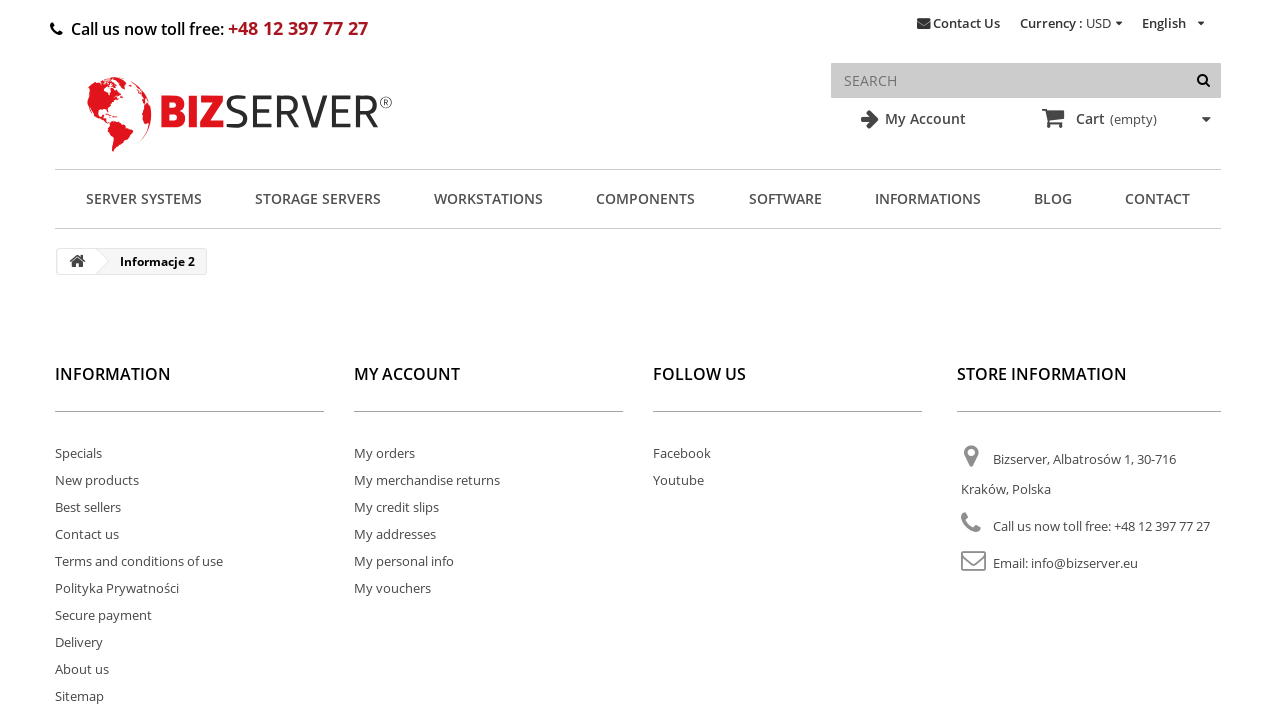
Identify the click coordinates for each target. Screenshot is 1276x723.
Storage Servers (318, 198)
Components (645, 198)
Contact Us (966, 23)
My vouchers (392, 588)
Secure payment (103, 615)
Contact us (87, 534)
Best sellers (88, 507)
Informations (928, 198)
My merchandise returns (427, 480)
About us (82, 669)
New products (97, 480)
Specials (78, 453)
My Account (923, 118)
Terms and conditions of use (139, 561)
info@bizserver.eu (1084, 563)
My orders (384, 453)
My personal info (404, 561)
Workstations (488, 198)
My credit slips (396, 507)
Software (785, 198)
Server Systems (144, 198)
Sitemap (79, 696)
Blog (1053, 198)
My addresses (395, 534)
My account (407, 374)
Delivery (79, 642)
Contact (1157, 198)
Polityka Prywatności (117, 588)
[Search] (1203, 80)
